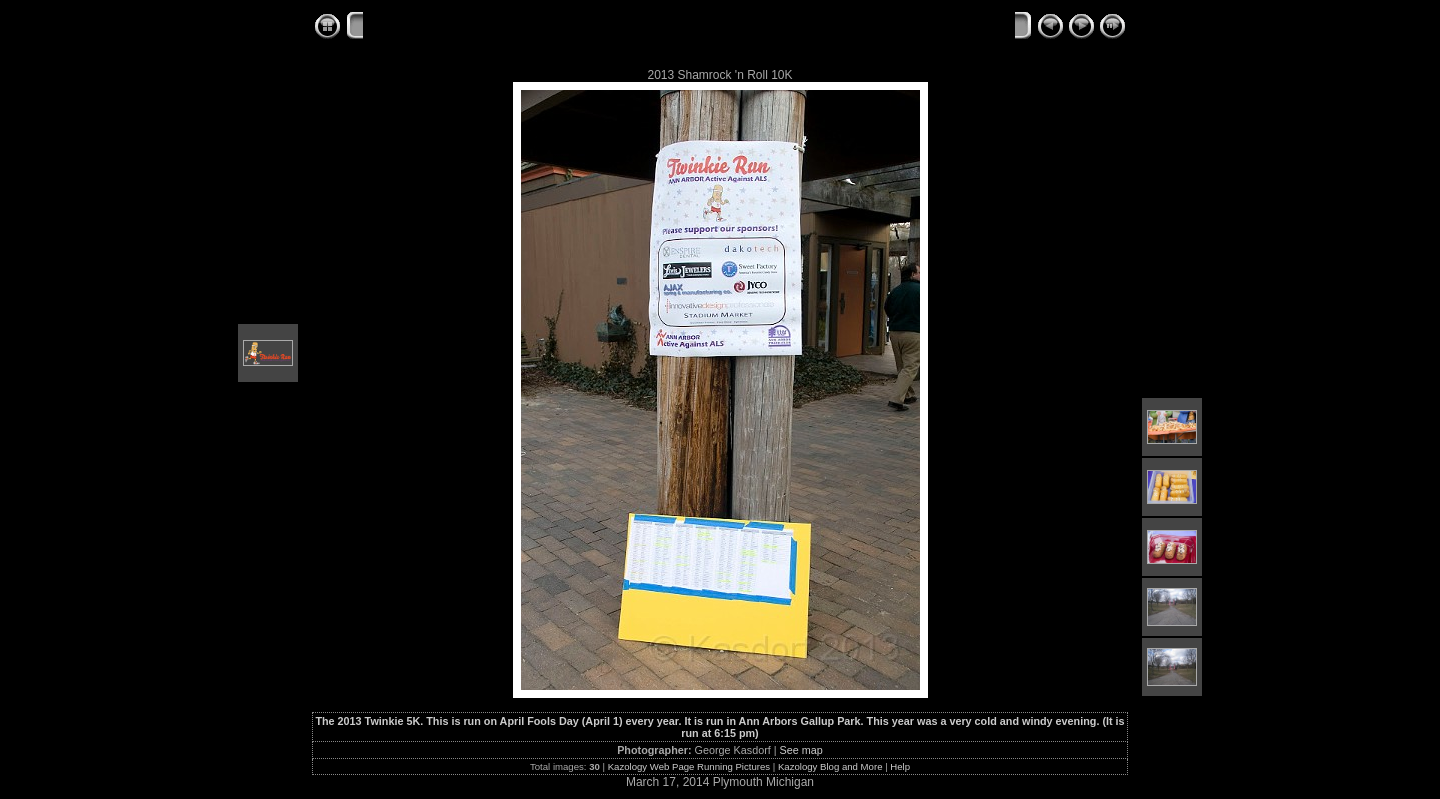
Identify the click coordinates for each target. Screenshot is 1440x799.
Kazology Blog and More (830, 766)
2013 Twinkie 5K (627, 27)
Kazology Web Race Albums (459, 27)
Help (900, 766)
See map (801, 750)
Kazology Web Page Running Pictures (689, 766)
